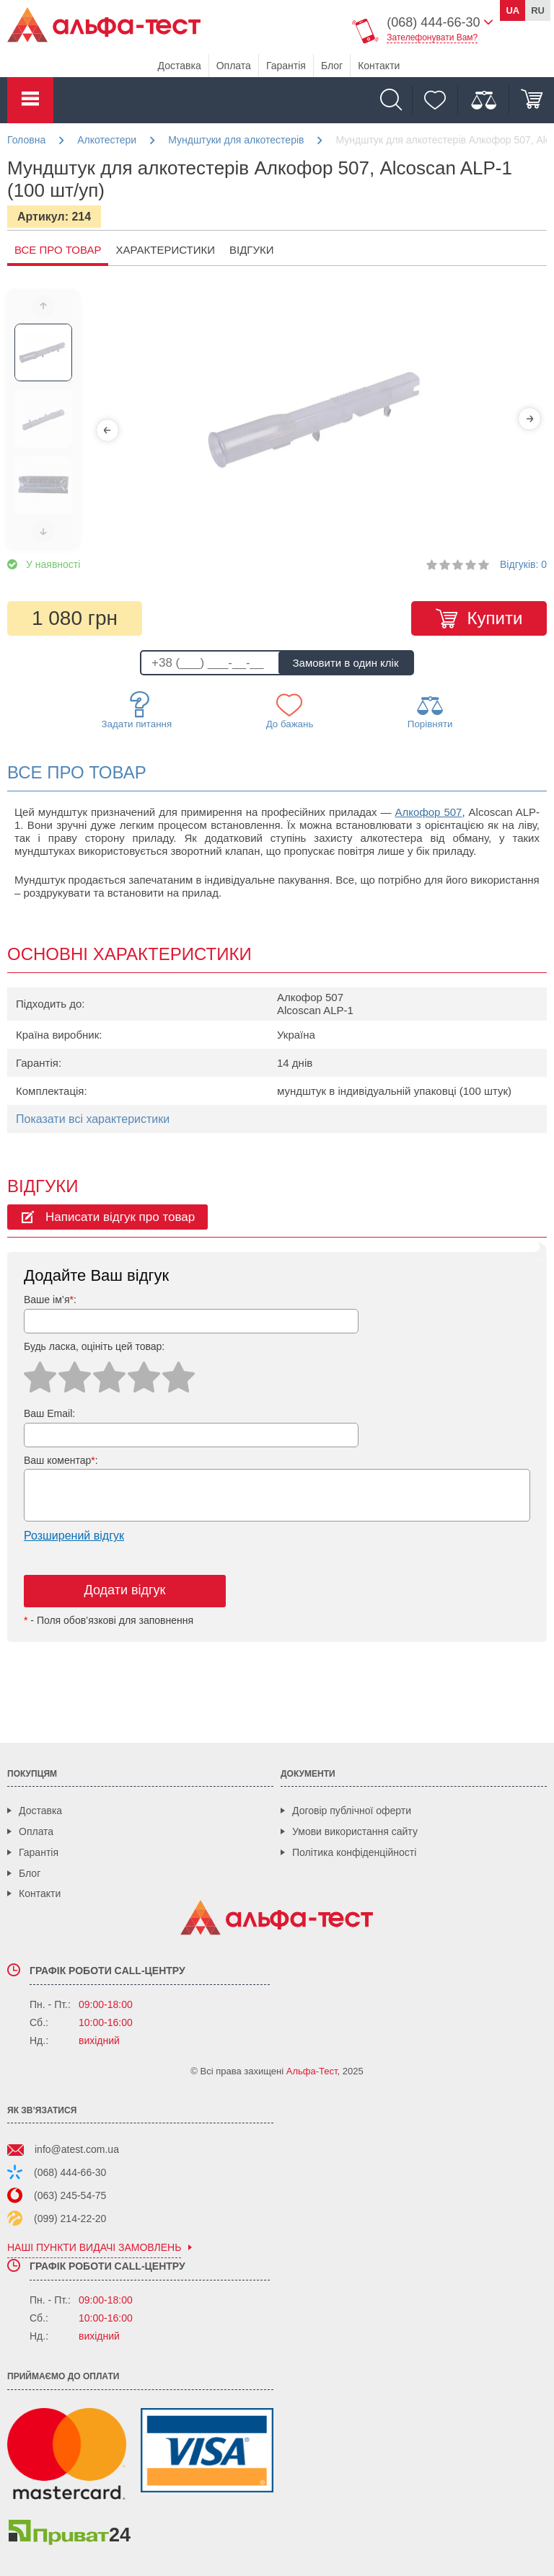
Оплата (233, 65)
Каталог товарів (30, 100)
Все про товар (57, 250)
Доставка (179, 65)
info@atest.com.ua (77, 2149)
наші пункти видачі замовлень (94, 2247)
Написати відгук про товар (120, 1217)
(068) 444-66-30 (70, 2172)
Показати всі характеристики (93, 1119)
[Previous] (107, 430)
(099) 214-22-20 (70, 2218)
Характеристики (165, 250)
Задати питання (137, 710)
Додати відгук (125, 1590)
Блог (332, 65)
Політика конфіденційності (354, 1852)
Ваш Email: (49, 1413)
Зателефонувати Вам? (432, 37)
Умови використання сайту (355, 1831)
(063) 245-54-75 (70, 2195)
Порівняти (430, 711)
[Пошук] (395, 100)
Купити (495, 618)
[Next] (529, 418)
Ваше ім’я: (50, 1299)
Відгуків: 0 (523, 564)
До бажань (290, 710)
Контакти (379, 65)
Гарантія (286, 65)
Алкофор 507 (428, 812)
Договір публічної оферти (351, 1810)
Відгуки (251, 250)
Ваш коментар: (61, 1460)
